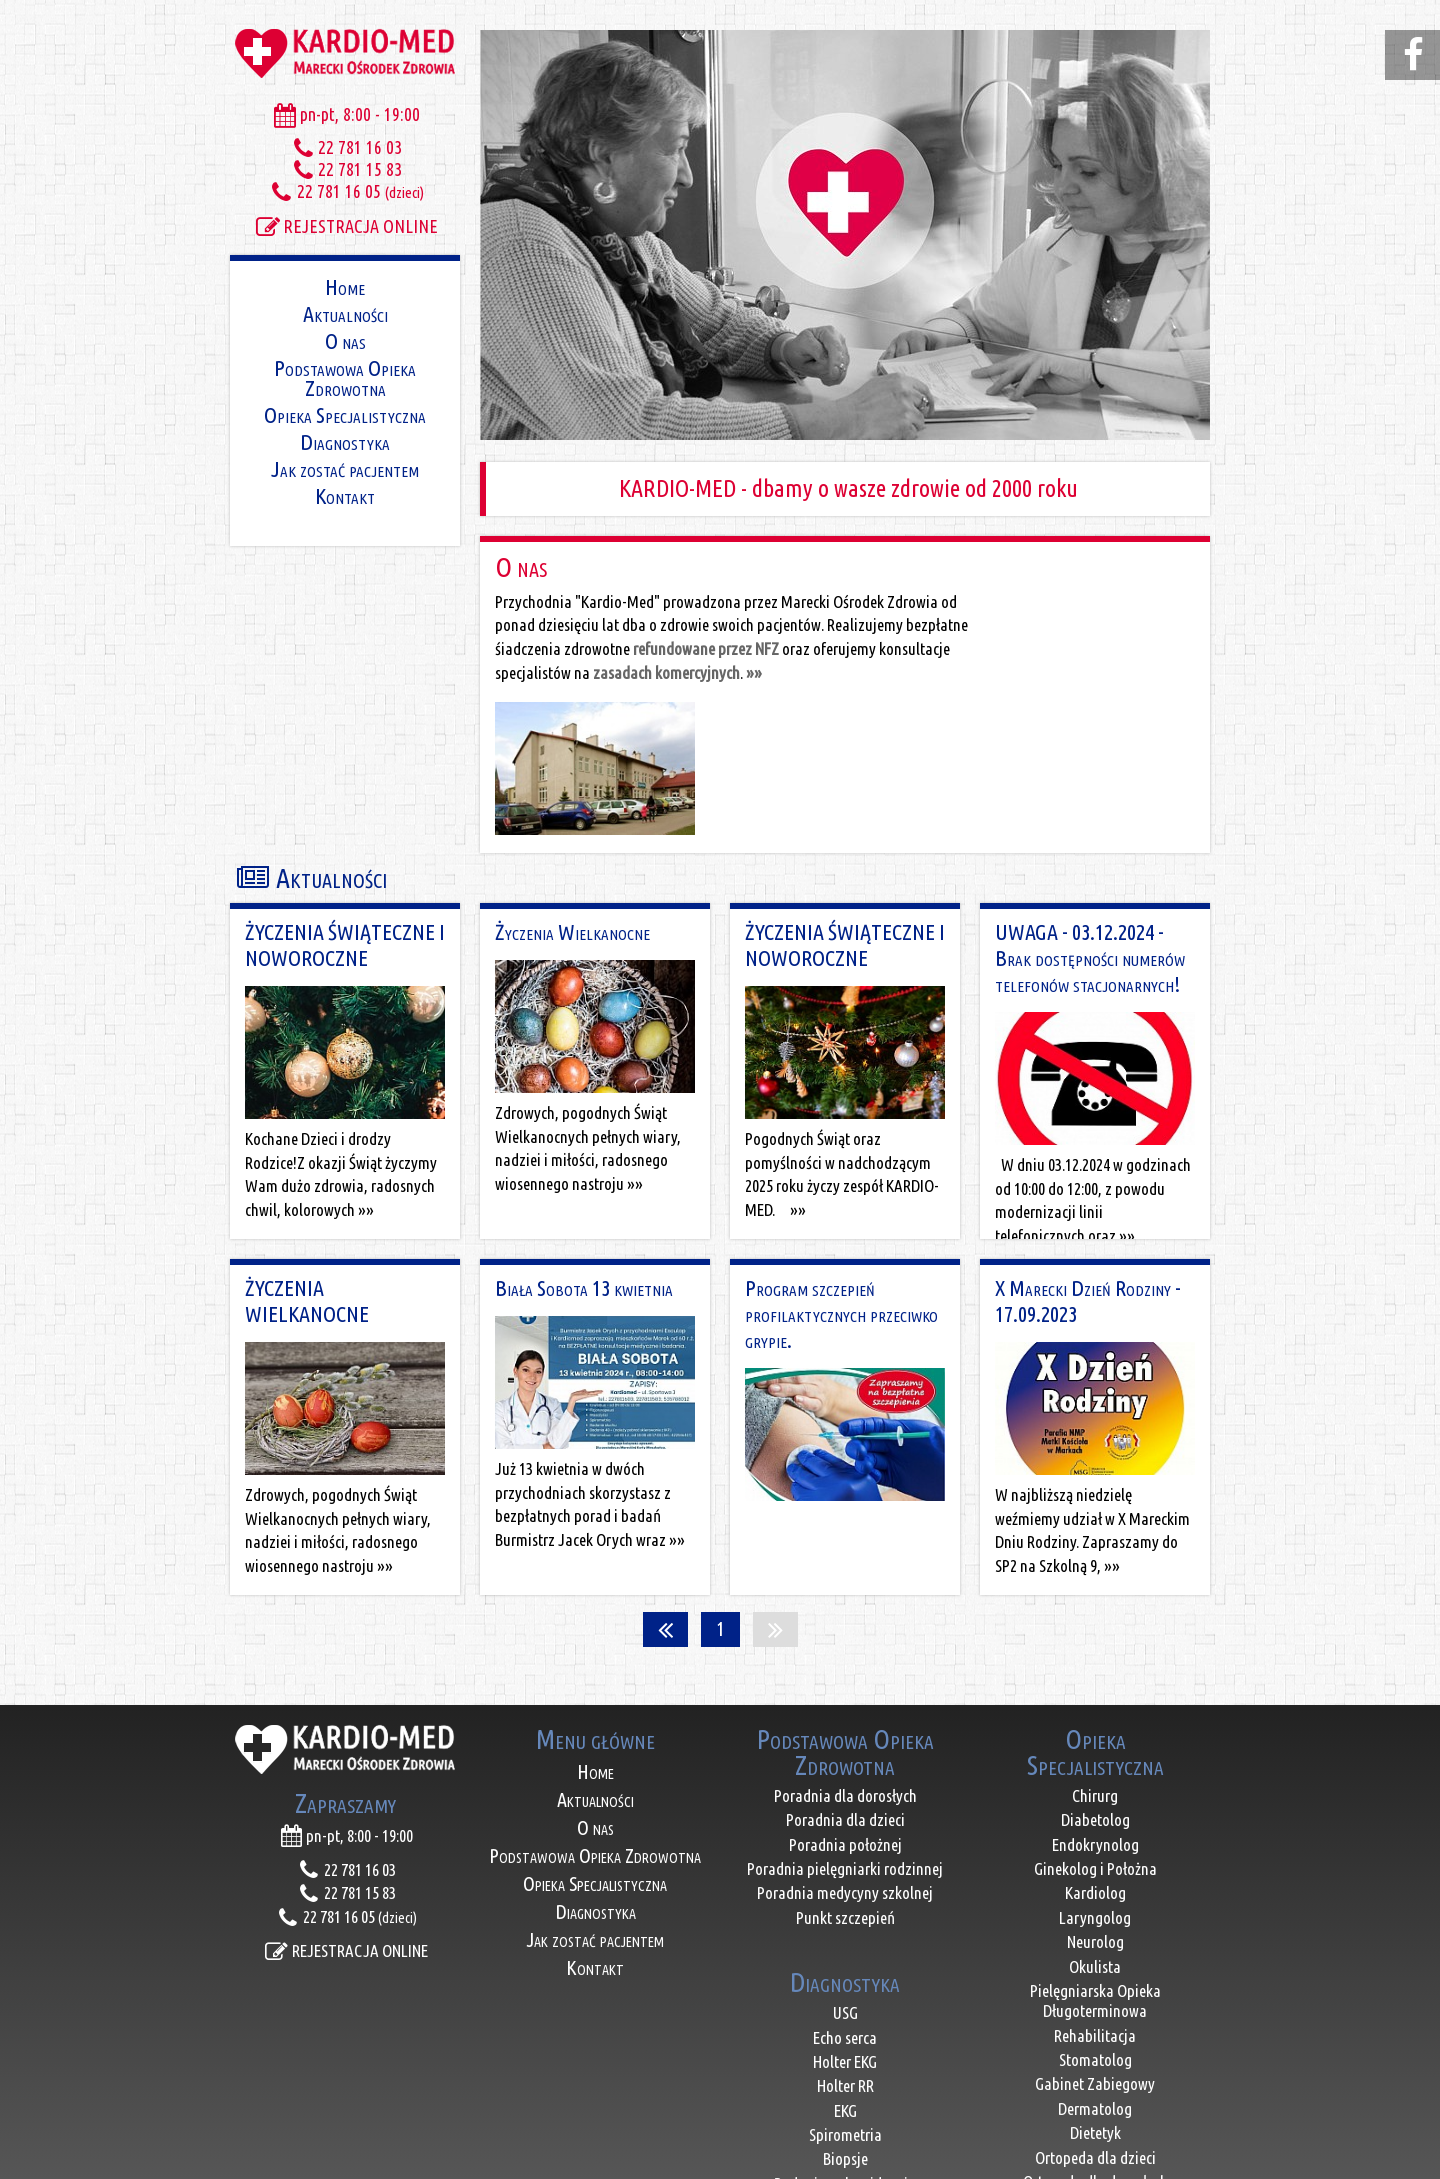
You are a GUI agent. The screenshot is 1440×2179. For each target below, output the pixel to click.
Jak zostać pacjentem (345, 467)
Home (345, 285)
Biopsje (845, 2013)
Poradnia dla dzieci (845, 1674)
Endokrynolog (1095, 1698)
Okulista (1095, 1820)
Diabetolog (1095, 1674)
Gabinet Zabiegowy (1095, 1938)
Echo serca (845, 1891)
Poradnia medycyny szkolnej (845, 1747)
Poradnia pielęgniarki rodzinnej (845, 1723)
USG (845, 1867)
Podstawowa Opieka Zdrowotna (345, 376)
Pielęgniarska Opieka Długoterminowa (1095, 1855)
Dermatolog (1095, 1963)
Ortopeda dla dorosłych (1095, 2036)
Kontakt (345, 494)
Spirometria (845, 1989)
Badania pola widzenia (845, 2038)
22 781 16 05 (345, 191)
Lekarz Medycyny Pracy (1095, 2109)
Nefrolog (1095, 2060)
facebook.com (1415, 55)
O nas (345, 339)
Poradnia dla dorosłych (845, 1650)
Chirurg (1095, 1650)
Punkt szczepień (845, 1772)
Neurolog (1095, 1796)
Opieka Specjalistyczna (345, 413)
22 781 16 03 (345, 147)
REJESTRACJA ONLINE (345, 226)
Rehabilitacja (1095, 1890)
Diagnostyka (345, 440)
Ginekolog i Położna (1095, 1723)
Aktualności (345, 312)
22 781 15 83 (345, 169)
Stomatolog (1095, 1914)
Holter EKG (845, 1916)
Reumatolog (1095, 2085)
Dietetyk (1095, 1987)
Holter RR (845, 1940)
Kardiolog (1095, 1747)
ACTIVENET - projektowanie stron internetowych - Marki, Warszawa (720, 2162)
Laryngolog (1095, 1772)
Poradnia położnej (845, 1698)
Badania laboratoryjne (845, 2062)
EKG (845, 1965)
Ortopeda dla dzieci (1095, 2011)
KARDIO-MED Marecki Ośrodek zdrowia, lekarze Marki (345, 50)
